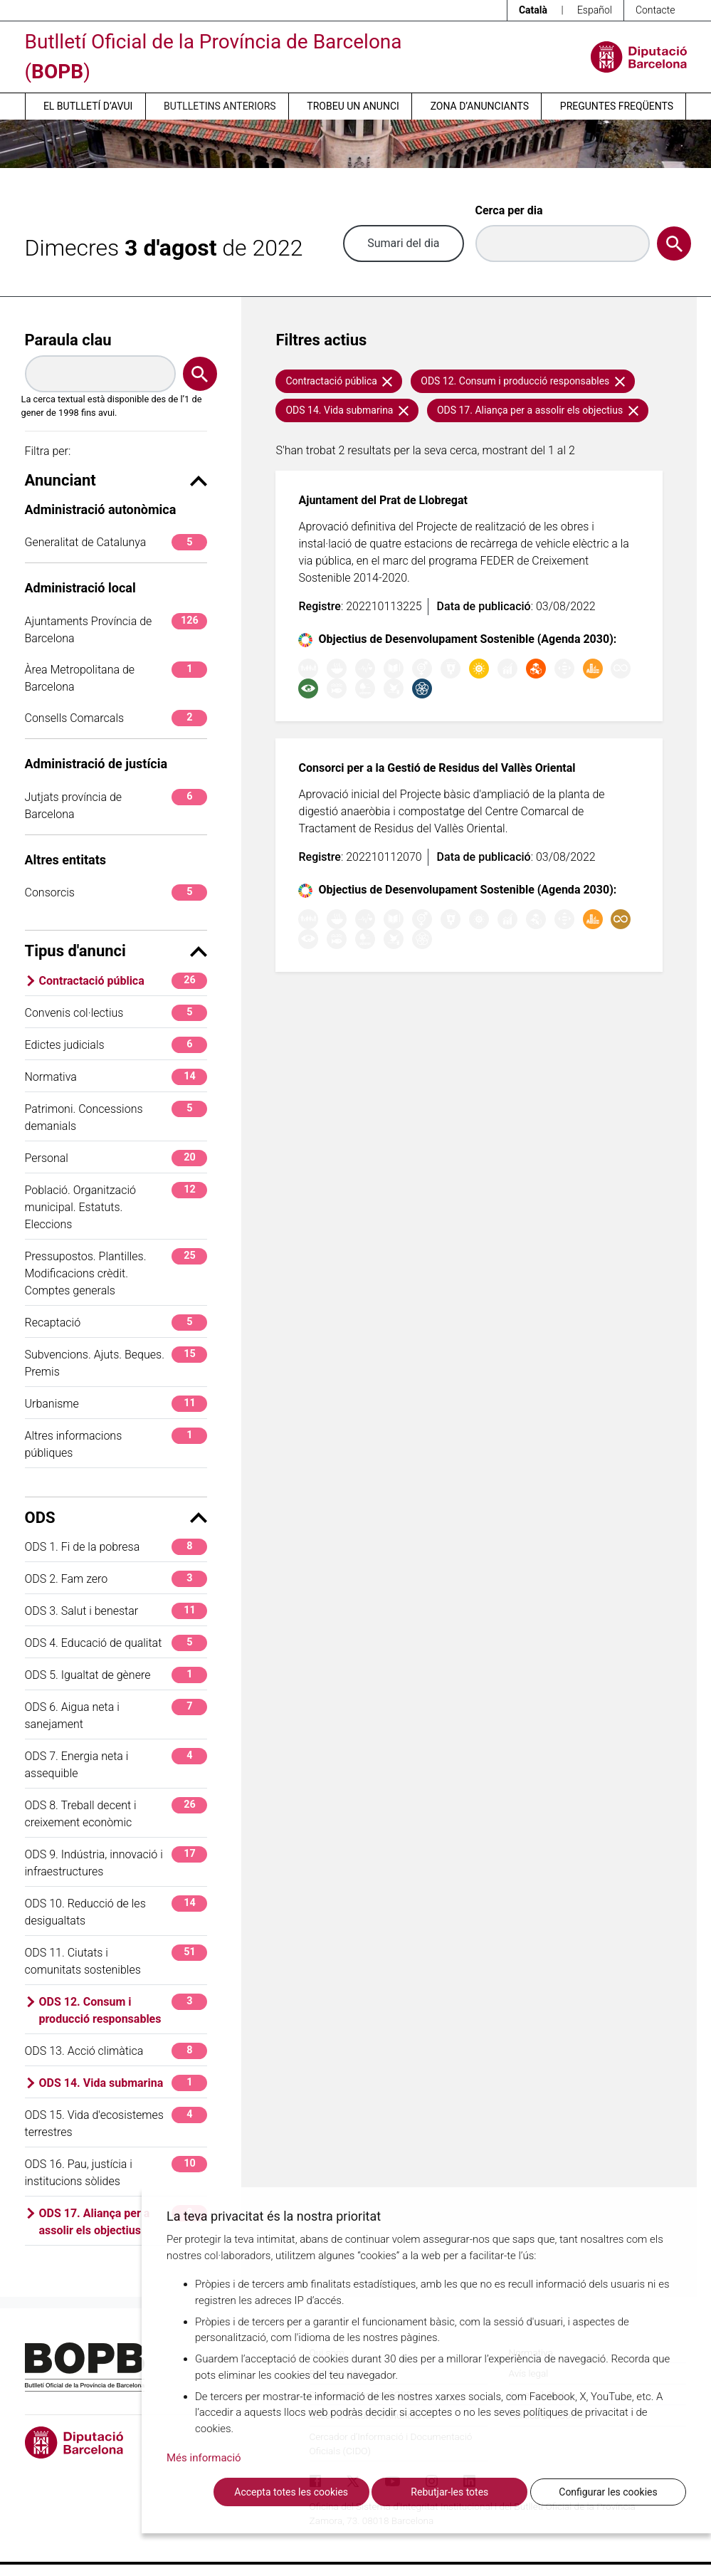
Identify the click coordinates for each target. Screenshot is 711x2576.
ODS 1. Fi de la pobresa (116, 1547)
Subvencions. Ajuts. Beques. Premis (116, 1362)
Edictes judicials (116, 1045)
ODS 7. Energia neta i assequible (116, 1764)
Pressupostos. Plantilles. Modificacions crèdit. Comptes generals (116, 1272)
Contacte (655, 10)
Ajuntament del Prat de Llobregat (382, 500)
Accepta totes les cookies (291, 2492)
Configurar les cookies (608, 2492)
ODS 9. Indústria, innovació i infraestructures (116, 1862)
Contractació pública (123, 981)
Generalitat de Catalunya (116, 542)
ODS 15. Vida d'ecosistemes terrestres (116, 2123)
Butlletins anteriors (220, 106)
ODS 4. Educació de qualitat (116, 1643)
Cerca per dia (509, 210)
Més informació (204, 2457)
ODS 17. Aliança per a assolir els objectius (123, 2221)
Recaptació (116, 1322)
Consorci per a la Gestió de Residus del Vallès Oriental (436, 768)
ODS (116, 1518)
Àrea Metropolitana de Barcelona (116, 677)
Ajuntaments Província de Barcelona (116, 629)
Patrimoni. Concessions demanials (116, 1117)
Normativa (116, 1077)
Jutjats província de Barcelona (116, 805)
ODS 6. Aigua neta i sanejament (116, 1715)
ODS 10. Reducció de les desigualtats (116, 1911)
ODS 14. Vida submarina (123, 2083)
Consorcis (116, 892)
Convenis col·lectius (116, 1013)
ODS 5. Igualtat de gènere (116, 1675)
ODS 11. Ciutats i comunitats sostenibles (116, 1960)
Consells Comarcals (116, 718)
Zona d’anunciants (480, 106)
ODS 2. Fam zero (116, 1579)
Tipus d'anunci (116, 951)
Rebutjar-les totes (449, 2492)
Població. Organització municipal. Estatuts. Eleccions (116, 1206)
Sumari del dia (403, 243)
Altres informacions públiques (116, 1444)
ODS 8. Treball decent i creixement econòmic (116, 1813)
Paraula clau (68, 340)
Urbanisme (116, 1404)
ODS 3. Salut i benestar (116, 1611)
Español (594, 10)
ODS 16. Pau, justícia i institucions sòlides (116, 2172)
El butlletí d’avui (87, 106)
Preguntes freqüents (616, 106)
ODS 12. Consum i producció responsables (123, 2010)
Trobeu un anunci (353, 106)
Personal (116, 1158)
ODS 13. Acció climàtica (116, 2051)
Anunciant (116, 480)
